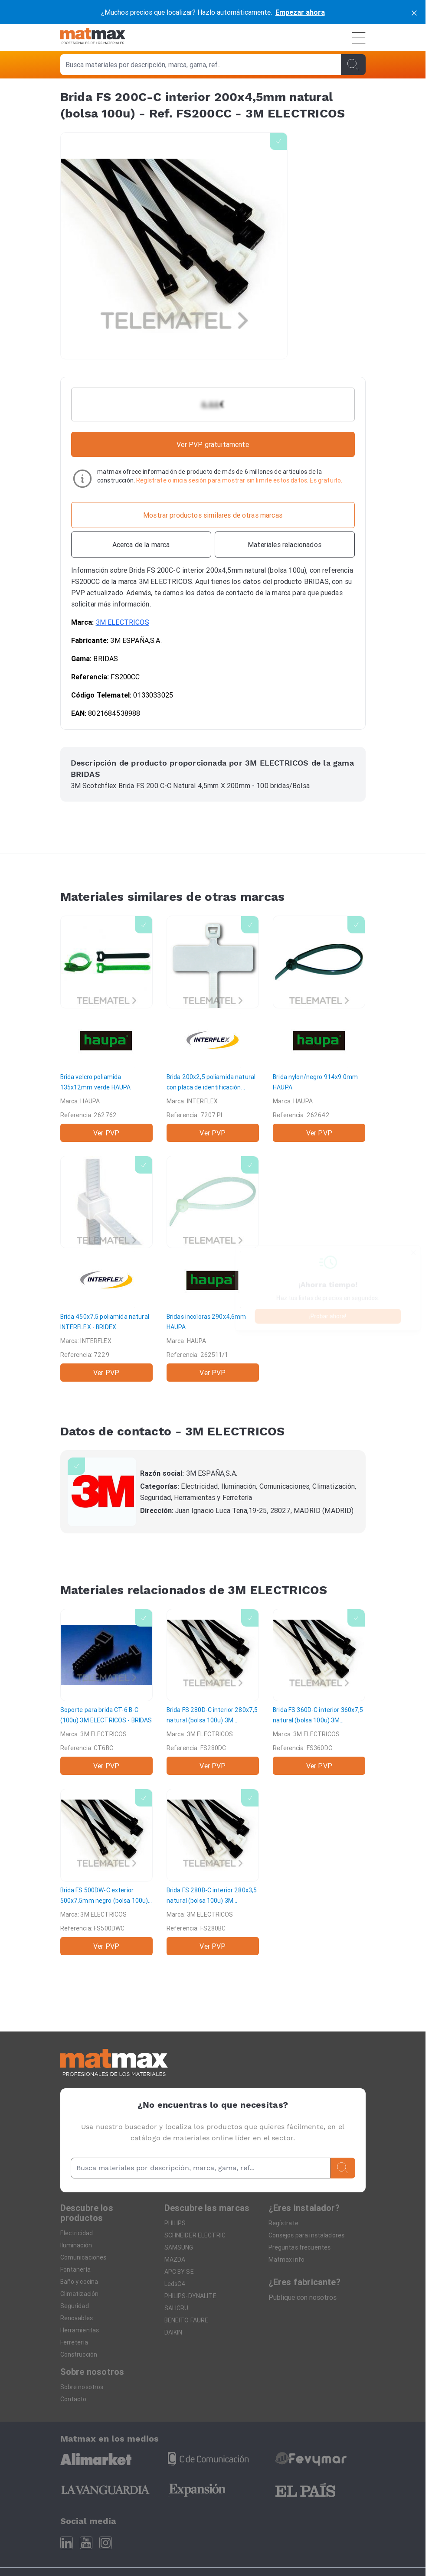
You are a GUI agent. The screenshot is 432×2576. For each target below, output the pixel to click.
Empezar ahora (300, 12)
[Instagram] (105, 2543)
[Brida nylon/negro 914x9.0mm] (319, 1028)
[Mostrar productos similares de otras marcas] (213, 515)
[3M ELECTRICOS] (102, 1491)
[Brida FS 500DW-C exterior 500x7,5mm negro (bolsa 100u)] (106, 1872)
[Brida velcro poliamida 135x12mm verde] (106, 1028)
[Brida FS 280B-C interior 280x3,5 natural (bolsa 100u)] (213, 1872)
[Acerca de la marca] (141, 545)
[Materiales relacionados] (285, 545)
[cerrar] (414, 12)
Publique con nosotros (302, 2297)
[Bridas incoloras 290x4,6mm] (213, 1269)
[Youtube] (86, 2543)
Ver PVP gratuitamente (213, 444)
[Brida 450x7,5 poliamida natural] (106, 1269)
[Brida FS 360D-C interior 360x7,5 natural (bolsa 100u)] (319, 1692)
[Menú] (359, 38)
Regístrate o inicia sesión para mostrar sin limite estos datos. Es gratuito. (239, 480)
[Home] (92, 37)
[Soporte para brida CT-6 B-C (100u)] (106, 1692)
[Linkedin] (66, 2543)
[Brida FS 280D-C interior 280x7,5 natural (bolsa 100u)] (213, 1692)
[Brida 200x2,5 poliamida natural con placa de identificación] (213, 1028)
